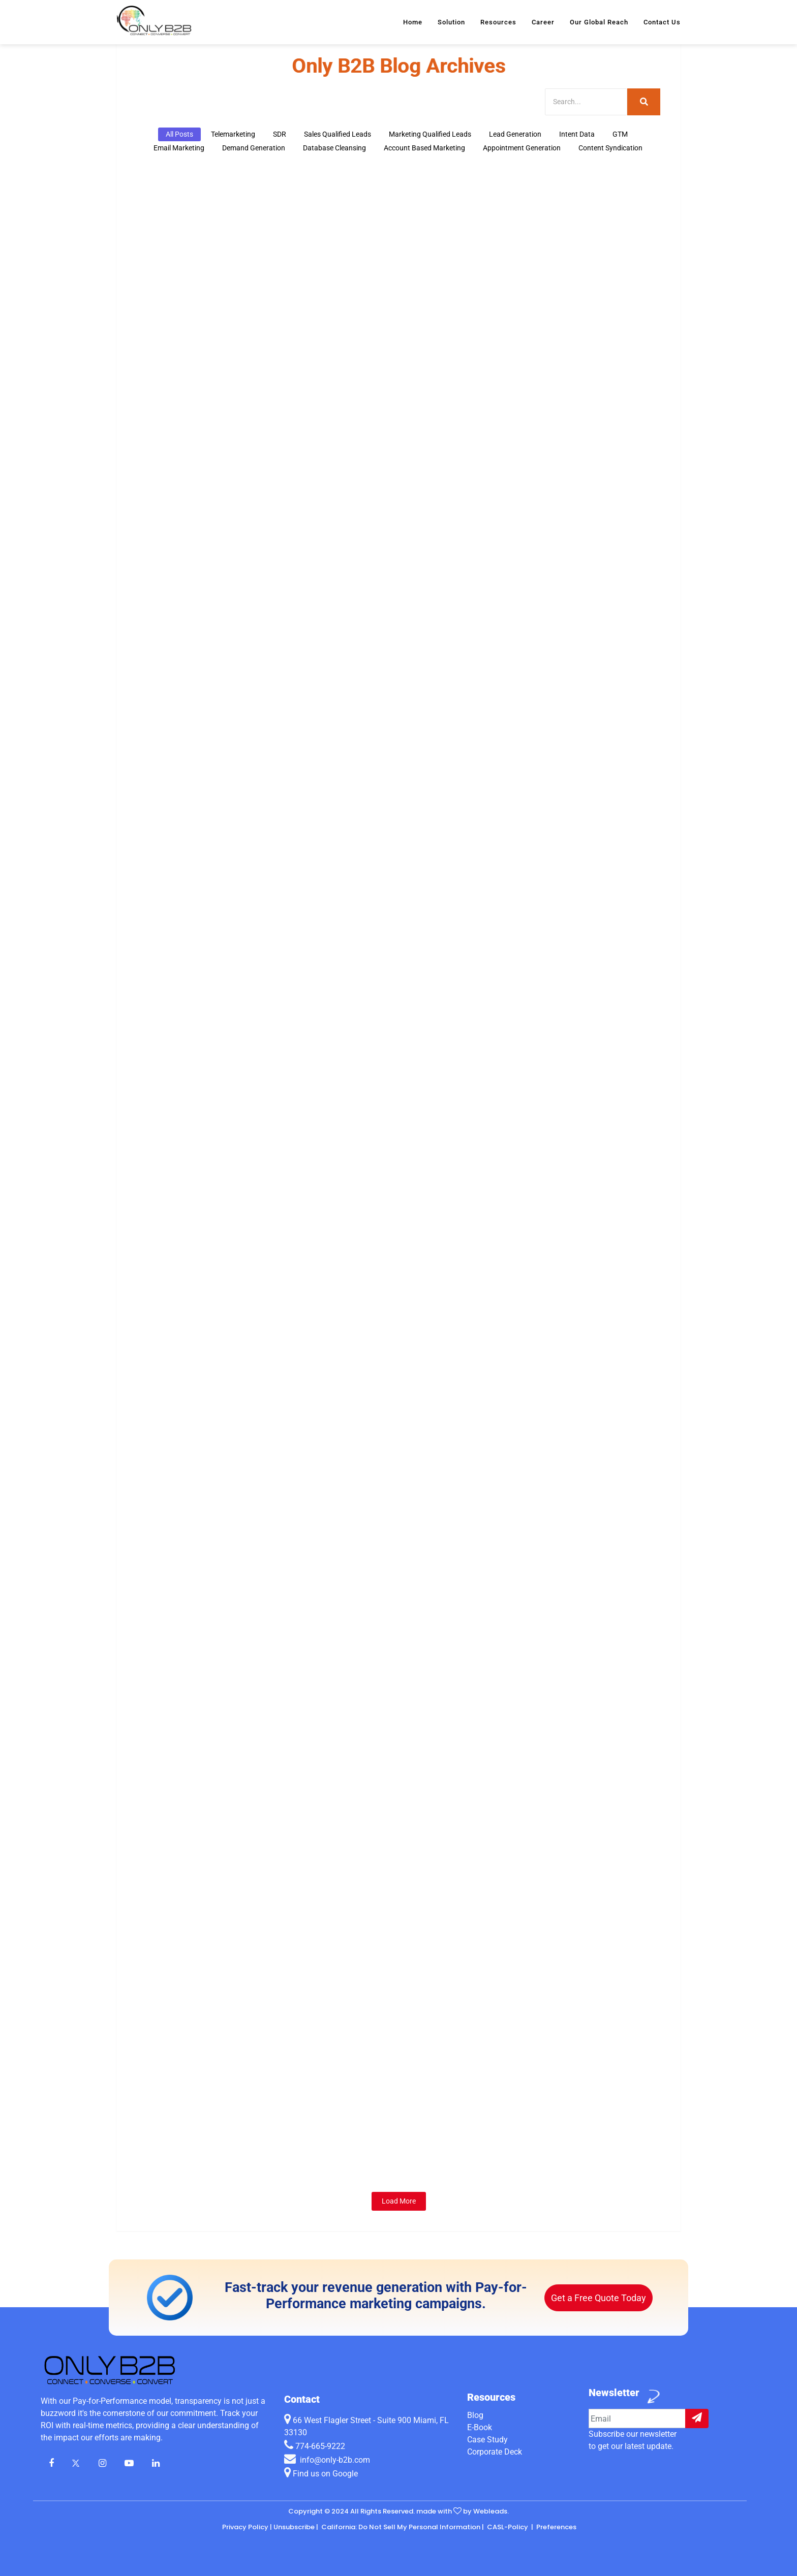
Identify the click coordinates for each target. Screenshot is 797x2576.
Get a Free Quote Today (598, 2297)
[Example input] (637, 2418)
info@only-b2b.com (334, 2460)
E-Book (479, 2427)
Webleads (490, 2511)
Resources (498, 22)
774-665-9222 (320, 2446)
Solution (451, 22)
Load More (399, 2201)
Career (543, 22)
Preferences (555, 2527)
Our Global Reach (599, 22)
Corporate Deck (494, 2452)
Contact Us (662, 22)
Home (412, 22)
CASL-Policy (507, 2527)
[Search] (586, 101)
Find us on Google (321, 2473)
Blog (475, 2415)
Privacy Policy (245, 2527)
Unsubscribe (294, 2527)
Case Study (487, 2439)
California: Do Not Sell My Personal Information (400, 2527)
